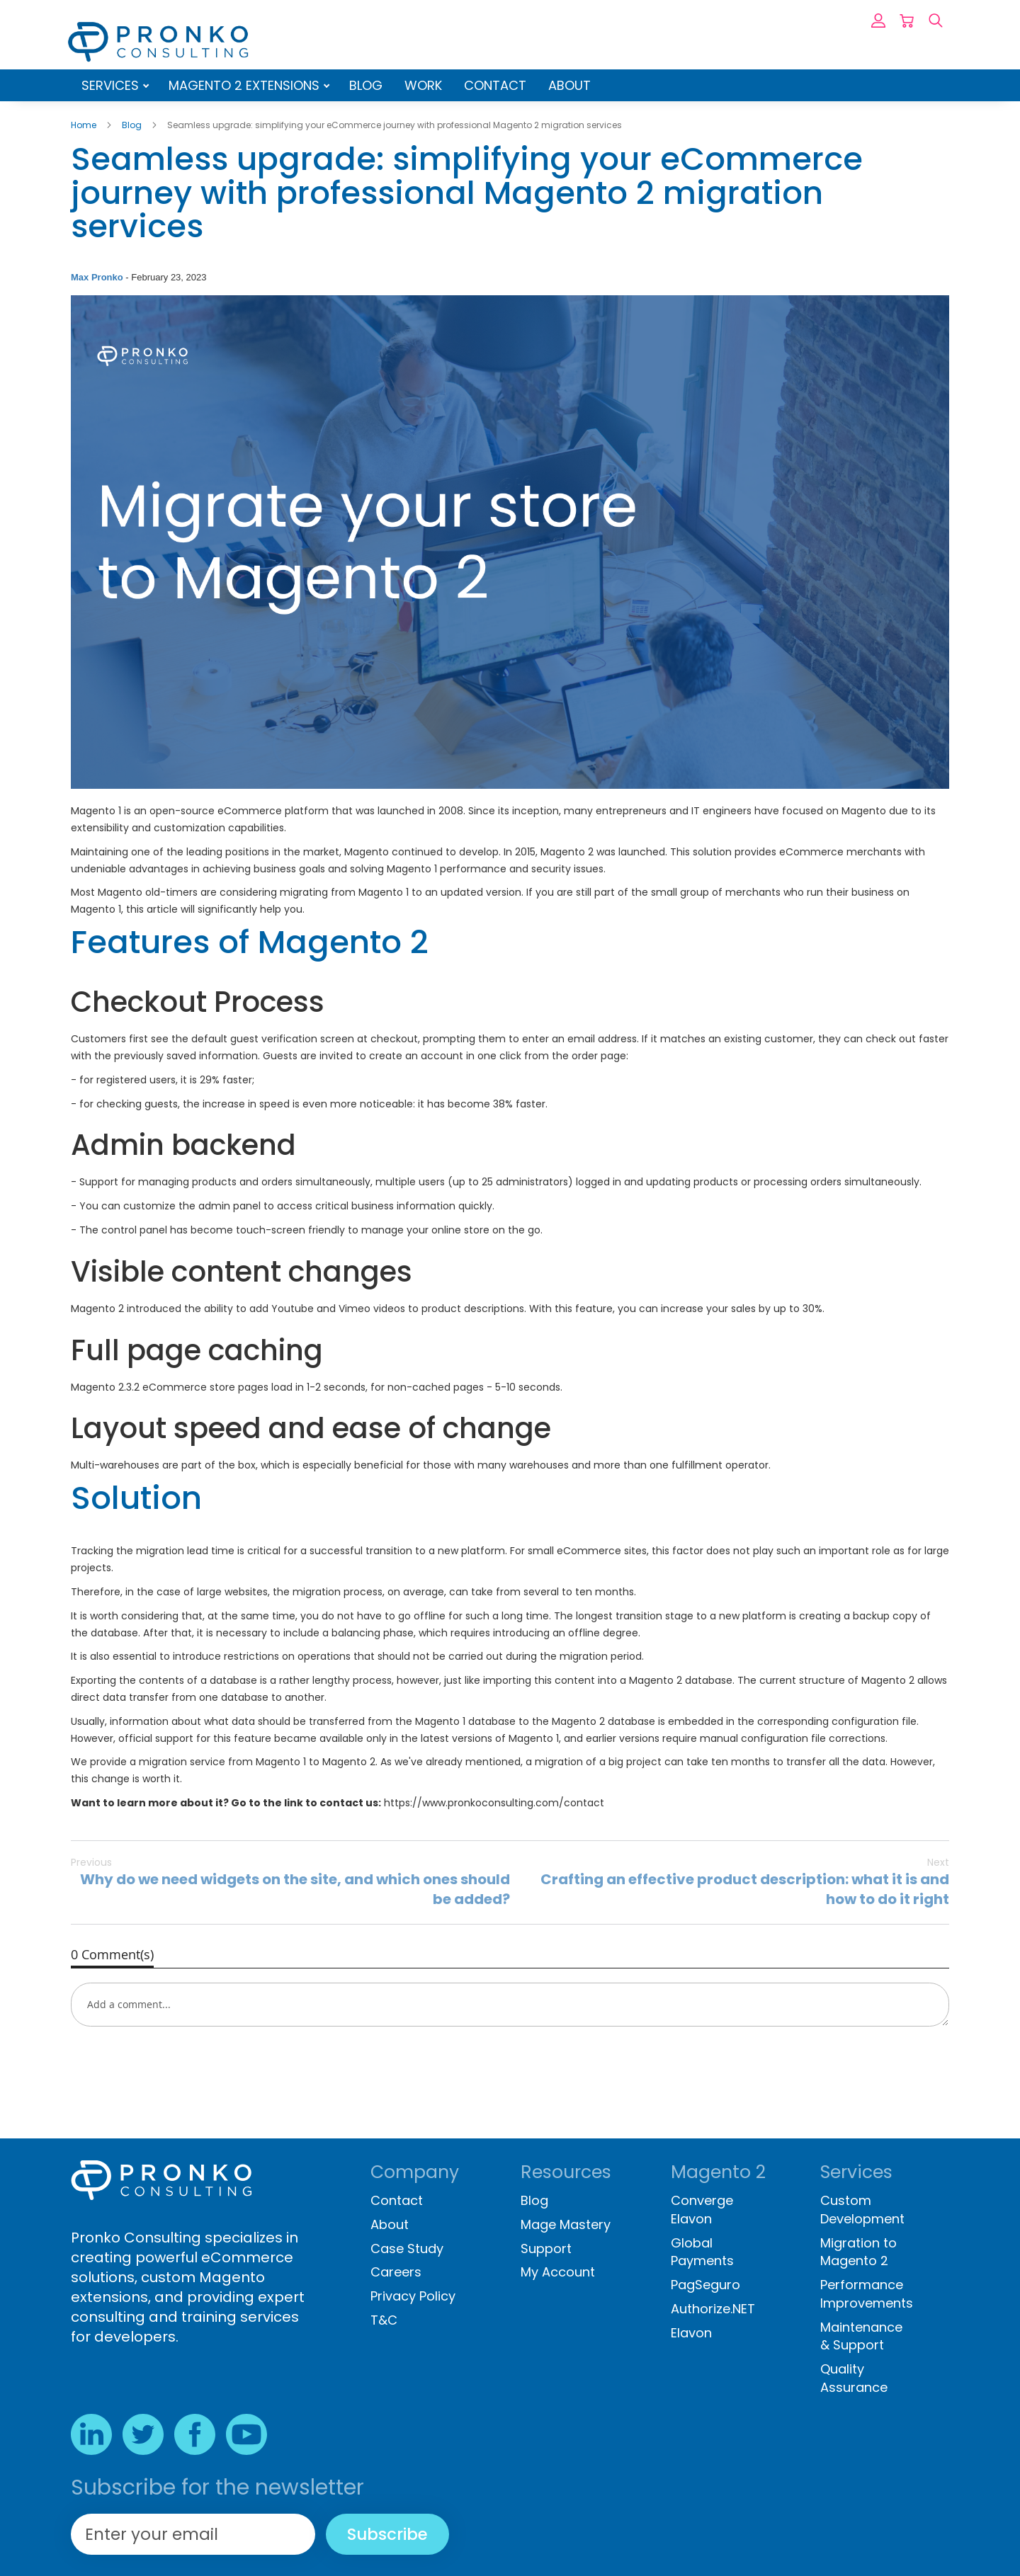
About (569, 85)
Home (84, 125)
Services (111, 85)
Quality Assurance (854, 2378)
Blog (365, 85)
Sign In (878, 20)
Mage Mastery (566, 2224)
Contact (495, 85)
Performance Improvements (866, 2294)
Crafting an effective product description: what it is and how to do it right (729, 1882)
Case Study (406, 2248)
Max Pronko (98, 277)
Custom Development (862, 2210)
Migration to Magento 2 (858, 2252)
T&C (383, 2320)
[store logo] (158, 41)
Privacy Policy (412, 2296)
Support (546, 2248)
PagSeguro (705, 2284)
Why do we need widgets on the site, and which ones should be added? (290, 1882)
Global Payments (702, 2252)
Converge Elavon (702, 2210)
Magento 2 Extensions (246, 85)
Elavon (691, 2333)
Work (423, 85)
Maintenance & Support (861, 2336)
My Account (558, 2272)
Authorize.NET (713, 2309)
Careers (395, 2272)
